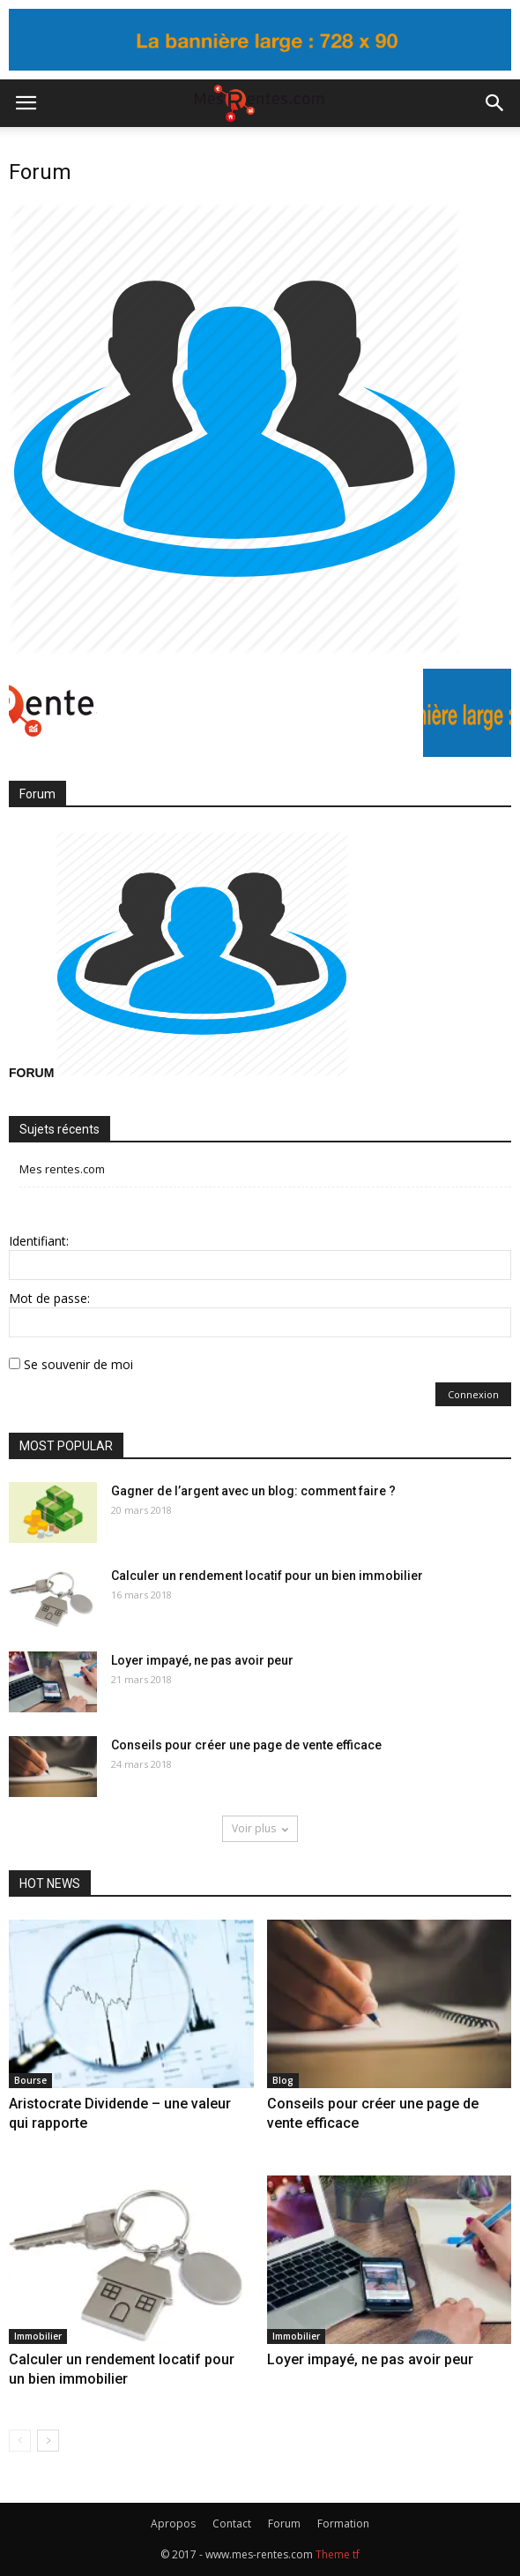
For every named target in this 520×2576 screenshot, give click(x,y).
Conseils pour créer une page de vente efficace (246, 1745)
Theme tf (338, 2554)
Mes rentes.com (62, 1169)
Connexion (473, 1394)
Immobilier (38, 2336)
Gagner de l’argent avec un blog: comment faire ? (253, 1491)
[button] (495, 103)
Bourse (30, 2080)
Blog (282, 2080)
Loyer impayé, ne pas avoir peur (202, 1660)
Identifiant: (39, 1240)
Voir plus (260, 1828)
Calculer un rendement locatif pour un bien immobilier (267, 1576)
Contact (231, 2523)
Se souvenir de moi (78, 1364)
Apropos (173, 2523)
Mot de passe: (49, 1298)
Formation (343, 2523)
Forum (284, 2523)
